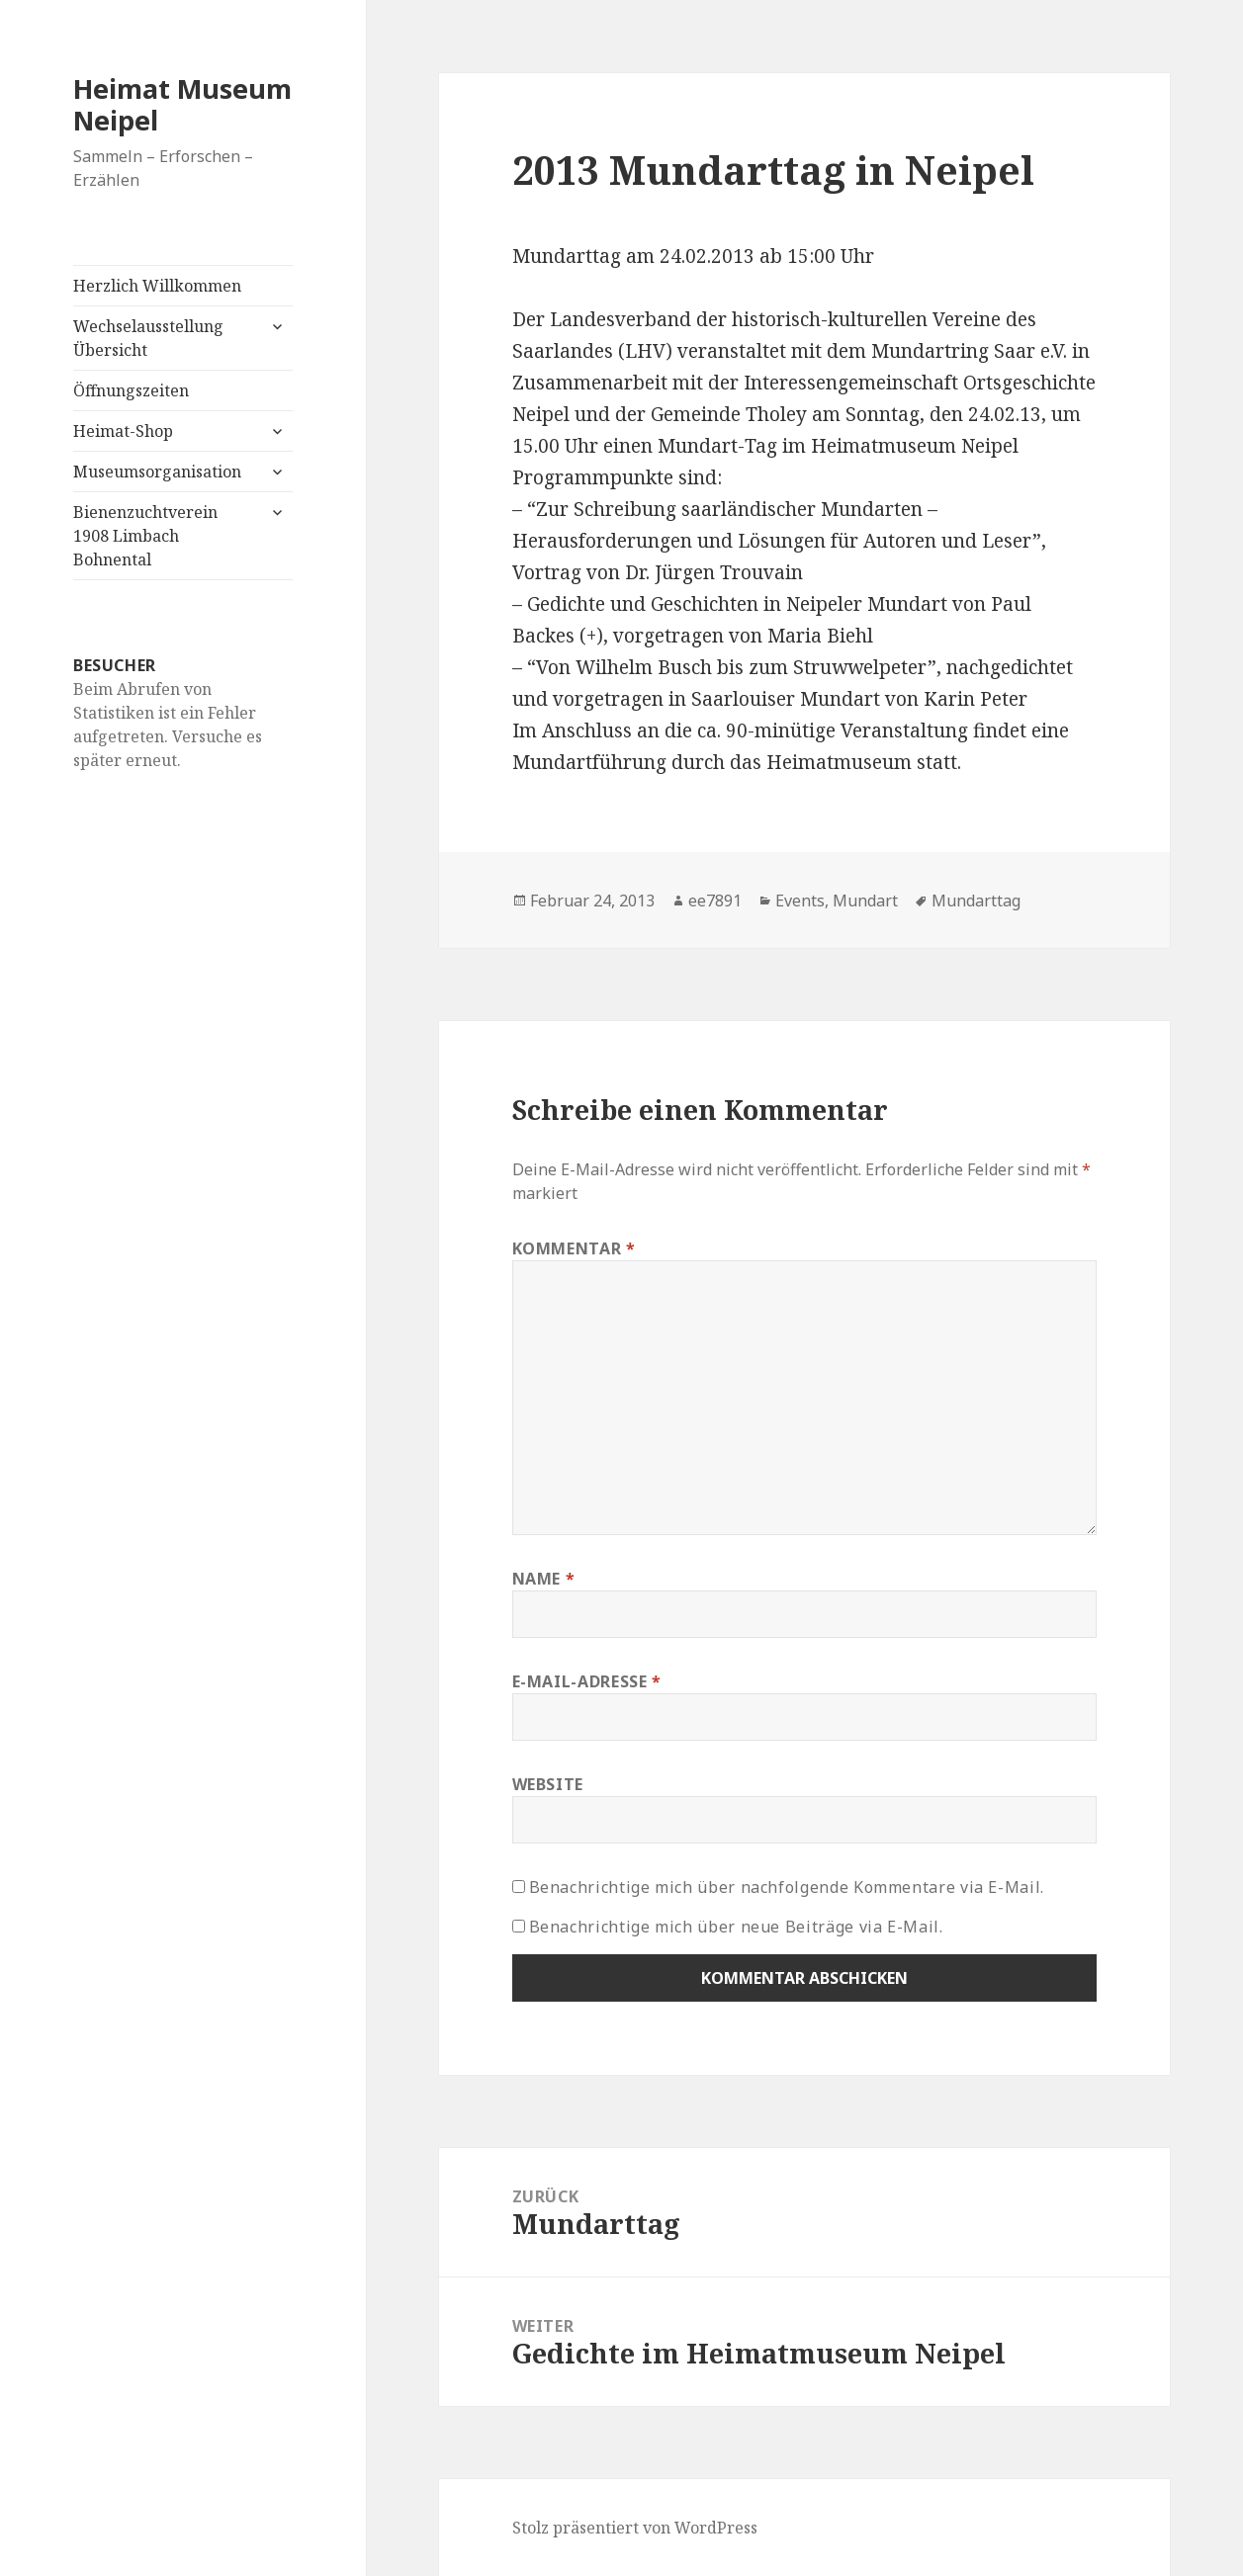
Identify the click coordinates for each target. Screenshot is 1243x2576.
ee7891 (715, 900)
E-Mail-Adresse (587, 1681)
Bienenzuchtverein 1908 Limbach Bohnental (145, 535)
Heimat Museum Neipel (182, 104)
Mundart (865, 900)
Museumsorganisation (157, 471)
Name (544, 1578)
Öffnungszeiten (131, 390)
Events (800, 900)
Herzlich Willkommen (157, 286)
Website (547, 1784)
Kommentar (574, 1248)
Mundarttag (976, 900)
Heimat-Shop (123, 431)
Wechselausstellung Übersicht (148, 338)
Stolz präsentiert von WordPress (634, 2527)
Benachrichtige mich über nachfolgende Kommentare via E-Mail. (786, 1887)
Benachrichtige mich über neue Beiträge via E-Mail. (736, 1926)
